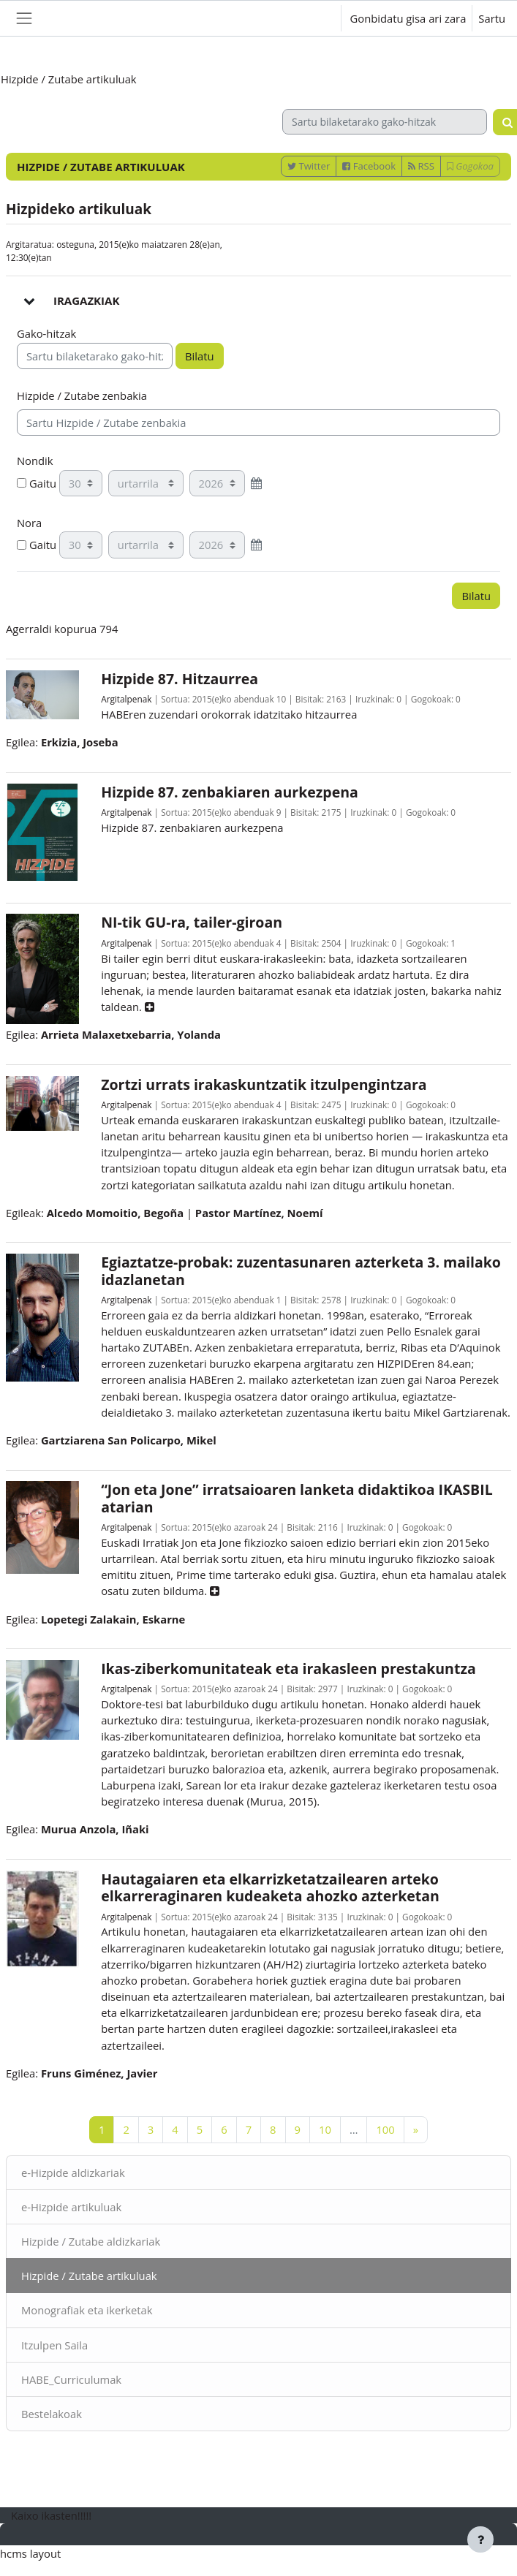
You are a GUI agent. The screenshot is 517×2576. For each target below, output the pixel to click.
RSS (421, 166)
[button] (316, 18)
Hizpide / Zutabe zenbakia (82, 395)
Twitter (308, 166)
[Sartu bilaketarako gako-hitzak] (384, 122)
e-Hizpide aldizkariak (73, 2172)
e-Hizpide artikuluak (71, 2207)
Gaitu (36, 483)
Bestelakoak (51, 2413)
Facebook (369, 166)
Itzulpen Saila (54, 2345)
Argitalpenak (126, 699)
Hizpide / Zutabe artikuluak (89, 2275)
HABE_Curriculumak (71, 2379)
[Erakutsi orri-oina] (480, 2539)
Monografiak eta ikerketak (87, 2310)
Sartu (491, 18)
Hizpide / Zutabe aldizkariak (90, 2241)
